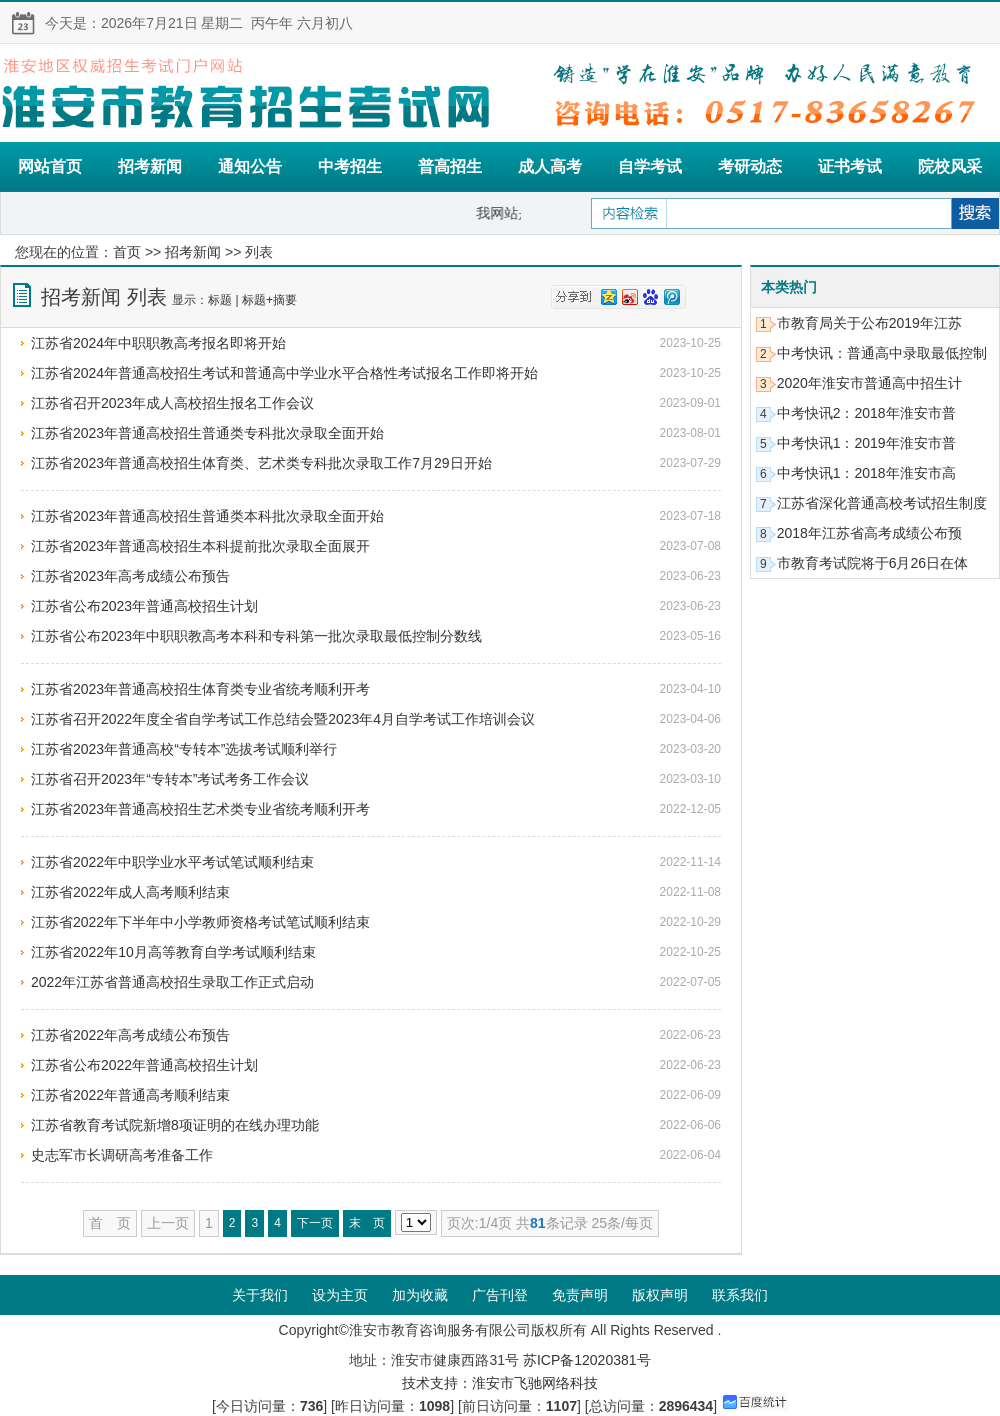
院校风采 (950, 166)
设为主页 (340, 1295)
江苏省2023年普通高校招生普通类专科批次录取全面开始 (207, 433)
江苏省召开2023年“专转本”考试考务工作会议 (170, 779)
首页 (127, 252)
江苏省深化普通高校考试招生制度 (882, 503)
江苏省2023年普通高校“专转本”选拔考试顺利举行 (184, 749)
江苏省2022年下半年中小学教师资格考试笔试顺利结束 (200, 922)
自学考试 (650, 166)
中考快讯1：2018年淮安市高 (866, 473)
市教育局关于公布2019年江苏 (869, 323)
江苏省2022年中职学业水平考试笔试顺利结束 (172, 862)
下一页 (315, 1223)
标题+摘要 (269, 300)
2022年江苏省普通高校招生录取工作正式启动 (172, 982)
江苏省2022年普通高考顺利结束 (130, 1095)
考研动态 (750, 166)
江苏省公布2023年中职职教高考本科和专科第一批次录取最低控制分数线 (256, 636)
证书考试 (850, 166)
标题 (220, 300)
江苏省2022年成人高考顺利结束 (130, 892)
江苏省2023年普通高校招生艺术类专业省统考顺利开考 (200, 809)
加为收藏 (420, 1295)
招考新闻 (150, 166)
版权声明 (660, 1295)
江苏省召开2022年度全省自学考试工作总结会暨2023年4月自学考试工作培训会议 (283, 719)
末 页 (367, 1223)
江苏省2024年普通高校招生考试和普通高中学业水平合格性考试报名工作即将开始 (284, 373)
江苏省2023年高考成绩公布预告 (130, 576)
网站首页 (50, 166)
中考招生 (350, 166)
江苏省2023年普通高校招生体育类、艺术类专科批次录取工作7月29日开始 (261, 463)
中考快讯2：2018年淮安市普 (866, 413)
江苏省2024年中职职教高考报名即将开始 (158, 343)
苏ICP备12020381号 (587, 1360)
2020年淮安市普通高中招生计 (869, 383)
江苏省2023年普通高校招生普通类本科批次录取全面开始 (207, 516)
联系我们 (740, 1295)
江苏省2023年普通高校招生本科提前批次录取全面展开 (200, 546)
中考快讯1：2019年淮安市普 (866, 443)
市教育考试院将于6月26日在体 (872, 563)
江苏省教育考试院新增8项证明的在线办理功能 (175, 1125)
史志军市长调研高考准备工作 (122, 1155)
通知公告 (250, 166)
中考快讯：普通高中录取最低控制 (882, 353)
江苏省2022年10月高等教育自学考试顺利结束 (173, 952)
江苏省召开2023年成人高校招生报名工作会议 (172, 403)
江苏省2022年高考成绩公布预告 (130, 1035)
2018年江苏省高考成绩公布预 (869, 533)
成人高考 (550, 166)
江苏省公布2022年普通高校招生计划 (144, 1065)
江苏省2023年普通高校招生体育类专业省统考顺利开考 (200, 689)
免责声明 (580, 1295)
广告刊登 (500, 1295)
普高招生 (450, 166)
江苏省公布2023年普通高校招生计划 (144, 606)
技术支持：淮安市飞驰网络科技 (500, 1383)
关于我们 (260, 1295)
